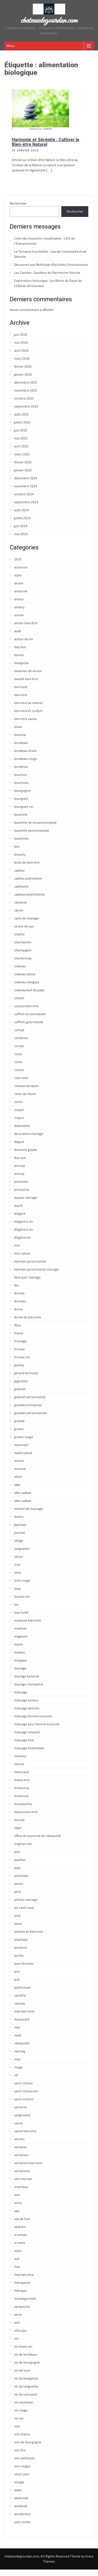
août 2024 (21, 510)
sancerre (20, 2107)
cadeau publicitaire (28, 878)
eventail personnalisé (30, 1261)
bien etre (20, 695)
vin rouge (21, 2410)
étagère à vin (23, 1229)
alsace (18, 583)
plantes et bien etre (28, 1931)
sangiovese (22, 2115)
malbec (19, 1652)
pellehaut (21, 1875)
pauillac (20, 1859)
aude (17, 631)
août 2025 (21, 414)
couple (19, 1110)
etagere (19, 1213)
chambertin (22, 942)
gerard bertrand (26, 1373)
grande (19, 1421)
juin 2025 (20, 430)
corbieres (21, 1038)
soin (17, 2195)
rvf (16, 2075)
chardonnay (23, 958)
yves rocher (22, 2522)
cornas (19, 1046)
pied (17, 1915)
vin (16, 2338)
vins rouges (22, 2466)
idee (17, 1485)
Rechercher (18, 203)
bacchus (20, 647)
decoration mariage (28, 1133)
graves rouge (23, 1437)
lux (16, 1604)
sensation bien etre (28, 2163)
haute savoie (23, 1453)
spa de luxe (22, 2219)
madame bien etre (27, 1620)
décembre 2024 (25, 478)
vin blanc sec (23, 2346)
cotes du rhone (25, 1094)
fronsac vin (22, 1357)
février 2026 (23, 366)
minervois (21, 1796)
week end (21, 2498)
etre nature (22, 1253)
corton (19, 1070)
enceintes (21, 1181)
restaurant (22, 2019)
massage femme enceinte (33, 1716)
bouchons (21, 782)
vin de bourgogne (27, 2362)
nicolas (19, 1820)
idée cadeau (22, 1492)
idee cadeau (22, 1500)
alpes (18, 575)
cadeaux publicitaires (29, 894)
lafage (18, 1540)
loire (17, 1572)
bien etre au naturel (28, 703)
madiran (20, 1628)
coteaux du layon (26, 1086)
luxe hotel (21, 1612)
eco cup (19, 1165)
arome (19, 615)
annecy (19, 607)
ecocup (19, 1173)
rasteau (19, 2003)
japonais (20, 1524)
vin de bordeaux (25, 2354)
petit (17, 1891)
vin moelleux (23, 2402)
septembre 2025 (26, 406)
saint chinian (23, 2083)
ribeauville (22, 2043)
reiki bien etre (24, 2011)
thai (17, 2266)
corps (18, 1054)
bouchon (20, 774)
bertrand (20, 687)
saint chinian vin (26, 2091)
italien (19, 1516)
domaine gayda (25, 1149)
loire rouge (22, 1580)
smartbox (21, 2187)
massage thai (24, 1740)
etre (17, 1245)
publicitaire (22, 1987)
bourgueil (21, 798)
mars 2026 (22, 358)
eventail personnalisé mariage (36, 1269)
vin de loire (22, 2370)
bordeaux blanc (25, 750)
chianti (19, 998)
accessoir (21, 567)
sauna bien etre (25, 2131)
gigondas (21, 1381)
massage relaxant (27, 1732)
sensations (22, 2171)
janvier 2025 (23, 470)
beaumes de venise (28, 671)
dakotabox (22, 1125)
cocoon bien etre (26, 1006)
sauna (18, 2123)
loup (17, 1588)
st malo (19, 2242)
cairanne (20, 902)
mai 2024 (21, 534)
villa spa (20, 2330)
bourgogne (22, 790)
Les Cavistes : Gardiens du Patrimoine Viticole (47, 272)
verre (18, 2314)
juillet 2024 (22, 518)
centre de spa (24, 926)
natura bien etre (26, 1812)
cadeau (19, 870)
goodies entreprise (28, 1405)
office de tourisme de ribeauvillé (37, 1836)
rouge (18, 2067)
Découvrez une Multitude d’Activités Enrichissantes (51, 264)
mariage (20, 1668)
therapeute (22, 2282)
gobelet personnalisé (30, 1397)
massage (20, 1692)
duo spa (19, 1157)
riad (17, 2027)
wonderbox (22, 2514)
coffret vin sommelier (30, 1014)
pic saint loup (24, 1907)
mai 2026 (21, 342)
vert (17, 2322)
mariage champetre (28, 1684)
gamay (19, 1365)
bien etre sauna (25, 719)
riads (17, 2035)
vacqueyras (22, 2306)
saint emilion (23, 2099)
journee (19, 1532)
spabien (20, 2227)
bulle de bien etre (27, 862)
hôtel (18, 1477)
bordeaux (21, 742)
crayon (19, 1117)
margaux (20, 1660)
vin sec (19, 2418)
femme (19, 1293)
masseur (20, 1756)
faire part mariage (27, 1277)
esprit (18, 1205)
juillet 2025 (22, 422)
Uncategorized (25, 2298)
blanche (20, 735)
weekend (20, 2506)
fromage (20, 1341)
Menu (10, 46)
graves (19, 1429)
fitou (17, 1325)
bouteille (20, 814)
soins (18, 2203)
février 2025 (23, 462)
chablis (19, 934)
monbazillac (23, 1804)
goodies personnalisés (30, 1413)
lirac (17, 1564)
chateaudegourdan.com (49, 20)
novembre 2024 (25, 486)
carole (18, 910)
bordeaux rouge (25, 758)
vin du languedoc (26, 2386)
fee (16, 1285)
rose (17, 2059)
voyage (19, 2482)
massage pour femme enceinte (36, 1724)
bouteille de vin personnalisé (35, 822)
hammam (21, 1445)
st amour (20, 2234)
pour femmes (24, 1963)
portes (19, 1955)
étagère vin (22, 1237)
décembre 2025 (25, 382)
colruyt (19, 1030)
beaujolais (21, 663)
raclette (20, 1995)
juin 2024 (20, 526)
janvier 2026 (23, 374)
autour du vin (23, 639)
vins (17, 2426)
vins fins (20, 2450)
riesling (19, 2051)
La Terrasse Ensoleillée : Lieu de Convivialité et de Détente (50, 254)
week (18, 2490)
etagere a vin (23, 1221)
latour (18, 1556)
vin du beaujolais (26, 2378)
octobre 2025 (24, 398)
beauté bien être (26, 679)
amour (19, 599)
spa (16, 2211)
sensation (21, 2155)
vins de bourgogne (27, 2442)
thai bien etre (24, 2274)
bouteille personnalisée (31, 830)
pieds (18, 1923)
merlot (19, 1764)
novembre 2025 (25, 390)
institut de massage (28, 1508)
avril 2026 (21, 350)
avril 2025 (21, 446)
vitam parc (22, 2474)
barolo (19, 655)
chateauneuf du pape (29, 990)
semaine (20, 2147)
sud (16, 2258)
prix (17, 1971)
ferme (18, 1309)
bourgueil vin (23, 806)
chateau (20, 966)
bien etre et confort (28, 711)
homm (19, 1461)
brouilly (19, 854)
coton (18, 1102)
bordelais (21, 766)
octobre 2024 (24, 494)
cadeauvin (21, 886)
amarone (20, 591)
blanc (18, 727)
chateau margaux (26, 982)
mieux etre (22, 1780)
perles (18, 1883)
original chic (23, 1844)
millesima (21, 1788)
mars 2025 (22, 454)
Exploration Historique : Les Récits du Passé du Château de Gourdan (48, 283)
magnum (20, 1636)
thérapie (20, 2290)
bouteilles (21, 838)
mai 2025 (21, 438)
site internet (23, 2179)
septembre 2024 (26, 502)
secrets (19, 2139)
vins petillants (24, 2458)
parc (17, 1852)
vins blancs (22, 2434)
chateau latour (24, 974)
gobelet (20, 1389)
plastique (21, 1939)
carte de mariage (26, 918)
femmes (20, 1301)
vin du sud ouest (25, 2394)
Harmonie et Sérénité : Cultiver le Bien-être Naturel (45, 142)
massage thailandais (29, 1748)
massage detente (27, 1708)
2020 (17, 559)
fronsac (19, 1349)
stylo (17, 2250)
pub (17, 1979)
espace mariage (25, 1197)
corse (18, 1062)
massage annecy (26, 1700)
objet (18, 1828)
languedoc (22, 1548)
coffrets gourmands (28, 1022)
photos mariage (26, 1899)
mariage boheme (26, 1676)
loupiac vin (22, 1596)
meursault (21, 1772)
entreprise (21, 1189)
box (16, 846)
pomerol (20, 1947)
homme (20, 1469)
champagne (23, 950)
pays (17, 1867)
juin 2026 (20, 334)
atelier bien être (26, 623)
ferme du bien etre (27, 1317)
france (18, 1333)
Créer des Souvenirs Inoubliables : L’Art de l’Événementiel (44, 241)
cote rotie (21, 1078)
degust (19, 1141)
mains (18, 1644)
